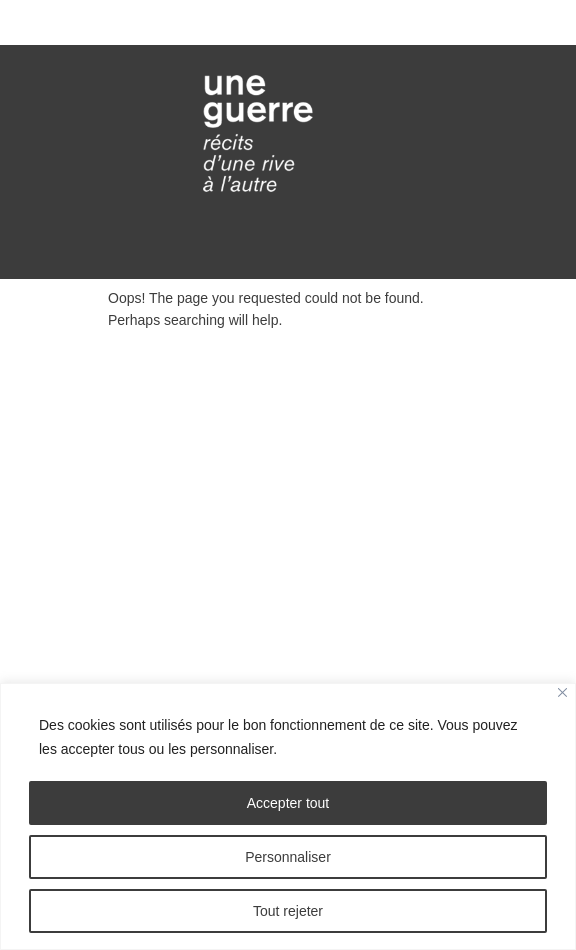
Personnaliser (288, 857)
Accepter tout (288, 803)
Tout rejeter (288, 911)
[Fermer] (562, 692)
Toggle (288, 22)
